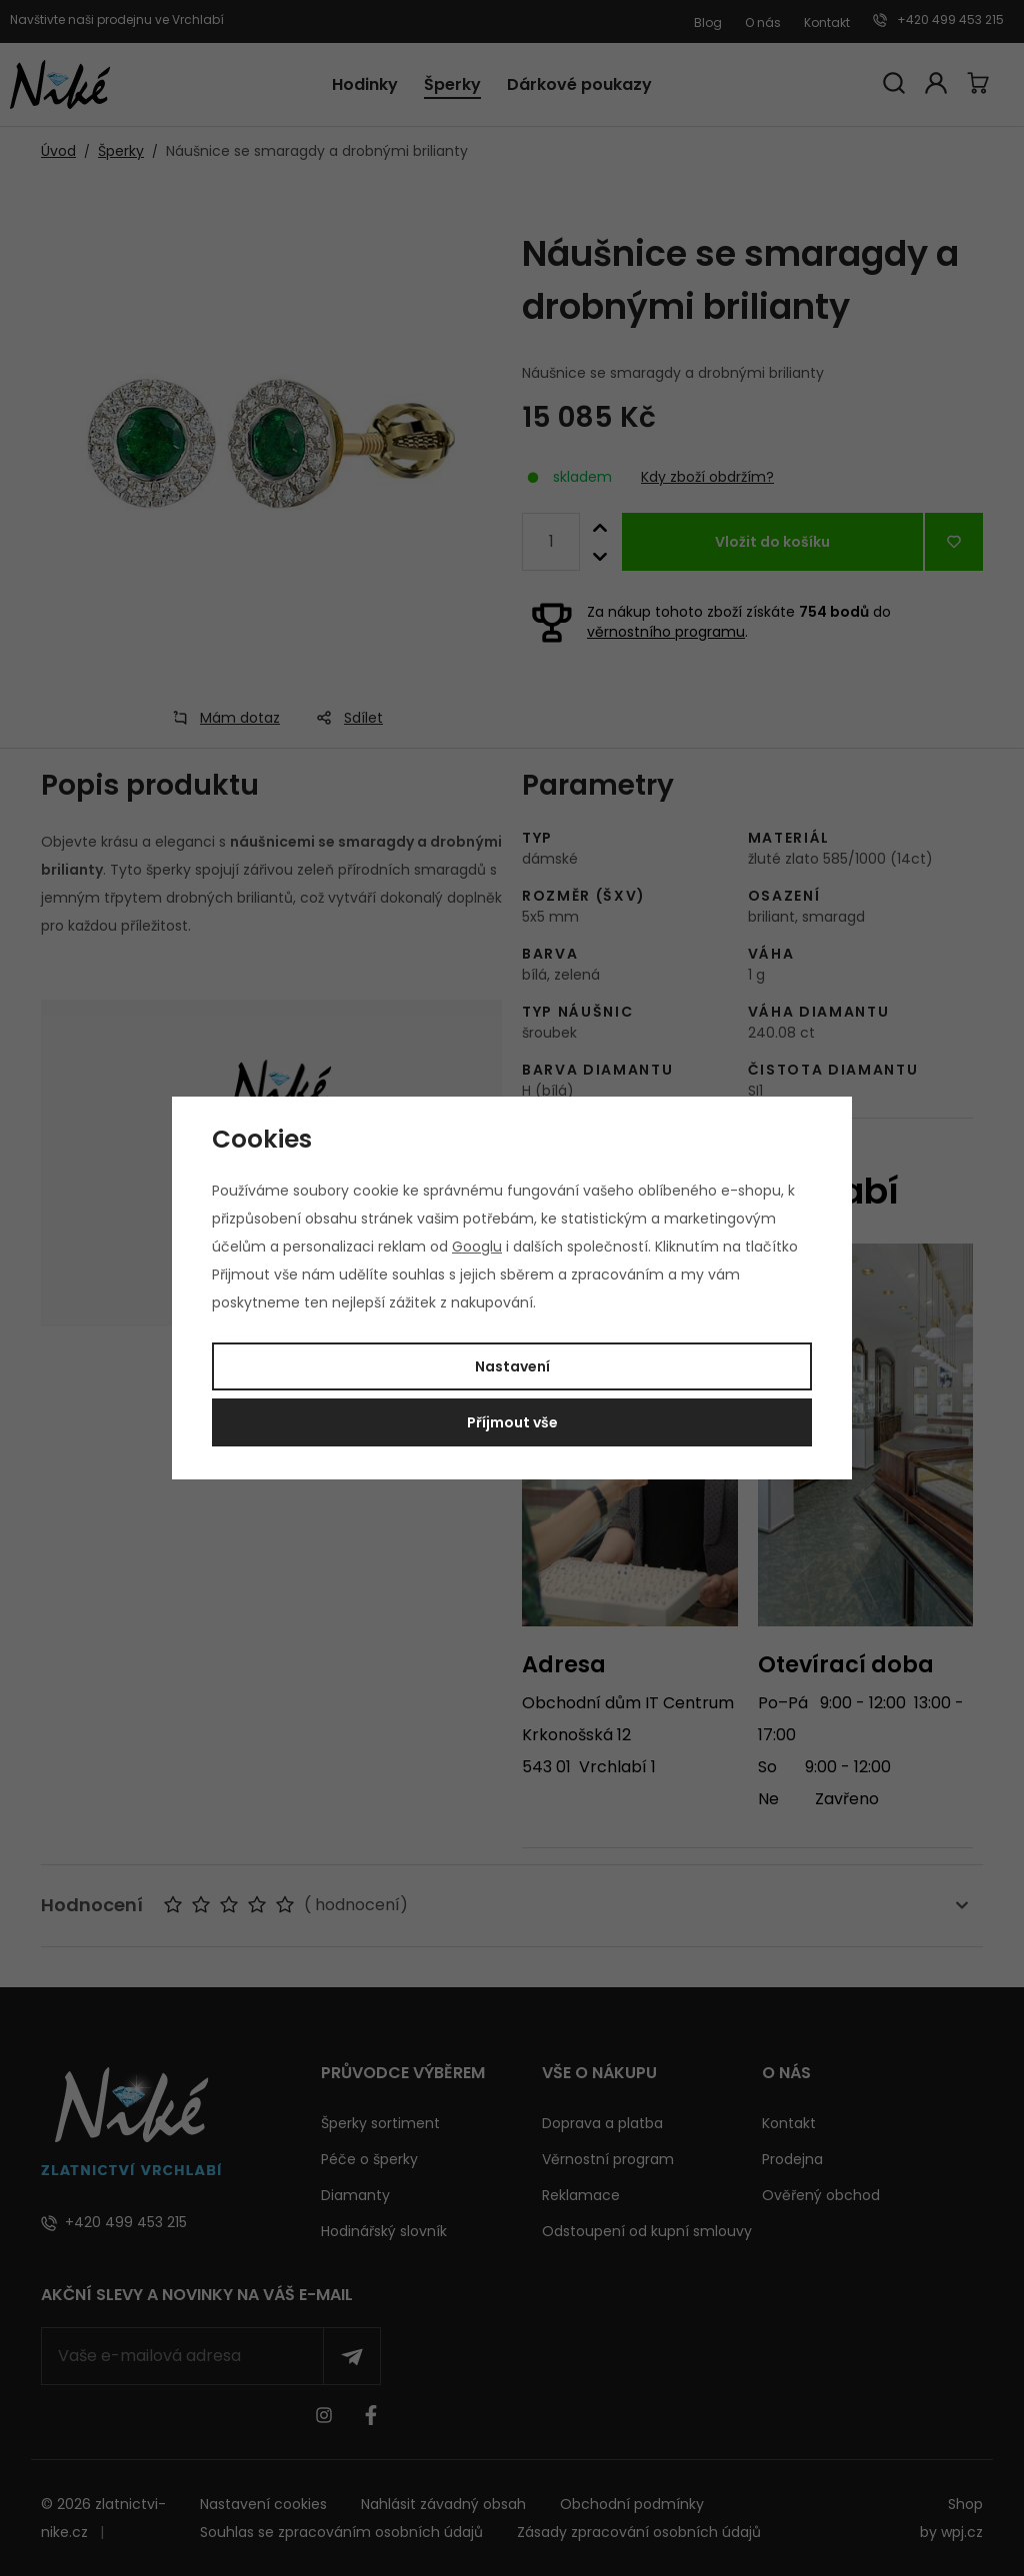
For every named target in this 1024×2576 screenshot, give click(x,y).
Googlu (477, 1247)
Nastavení (512, 1366)
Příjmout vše (512, 1422)
